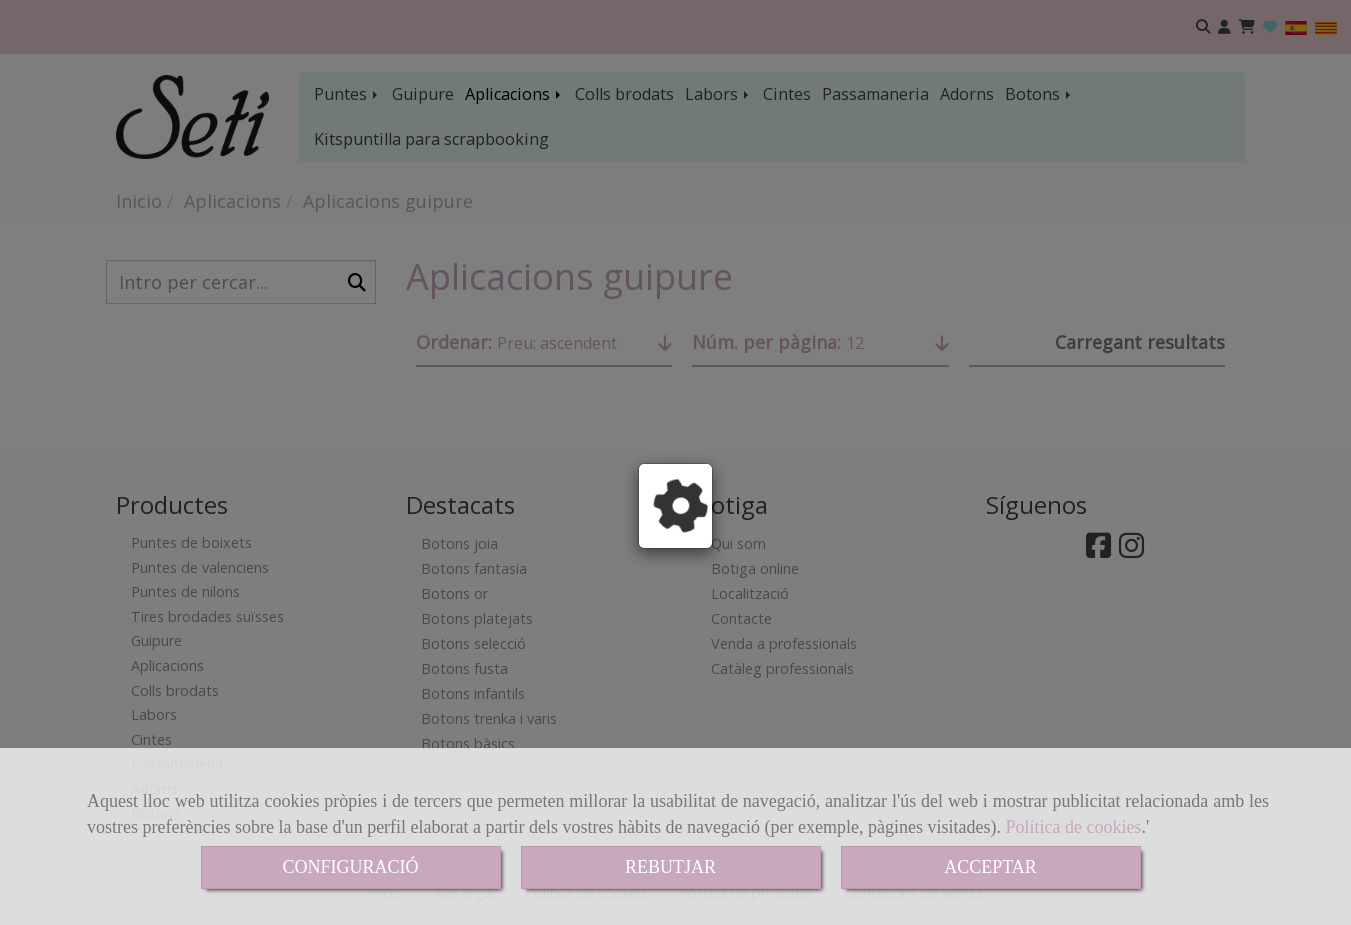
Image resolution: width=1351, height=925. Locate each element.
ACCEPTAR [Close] (990, 867)
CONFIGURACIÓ (350, 867)
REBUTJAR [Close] (670, 867)
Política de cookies (1073, 827)
